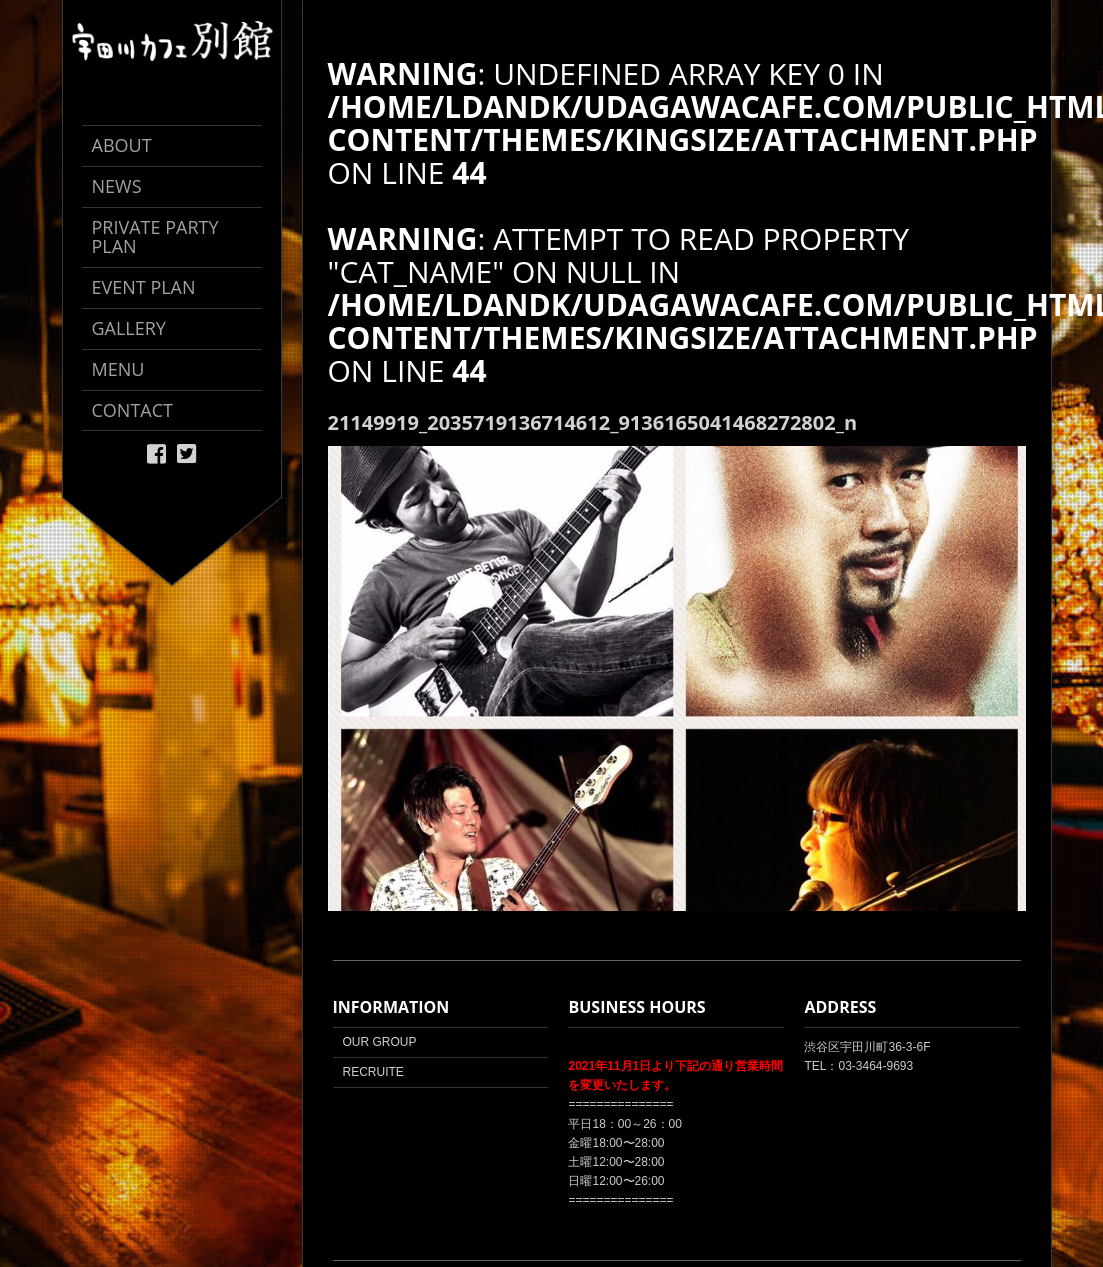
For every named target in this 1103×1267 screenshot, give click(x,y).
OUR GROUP (380, 1042)
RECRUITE (373, 1072)
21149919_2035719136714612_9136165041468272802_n (593, 422)
